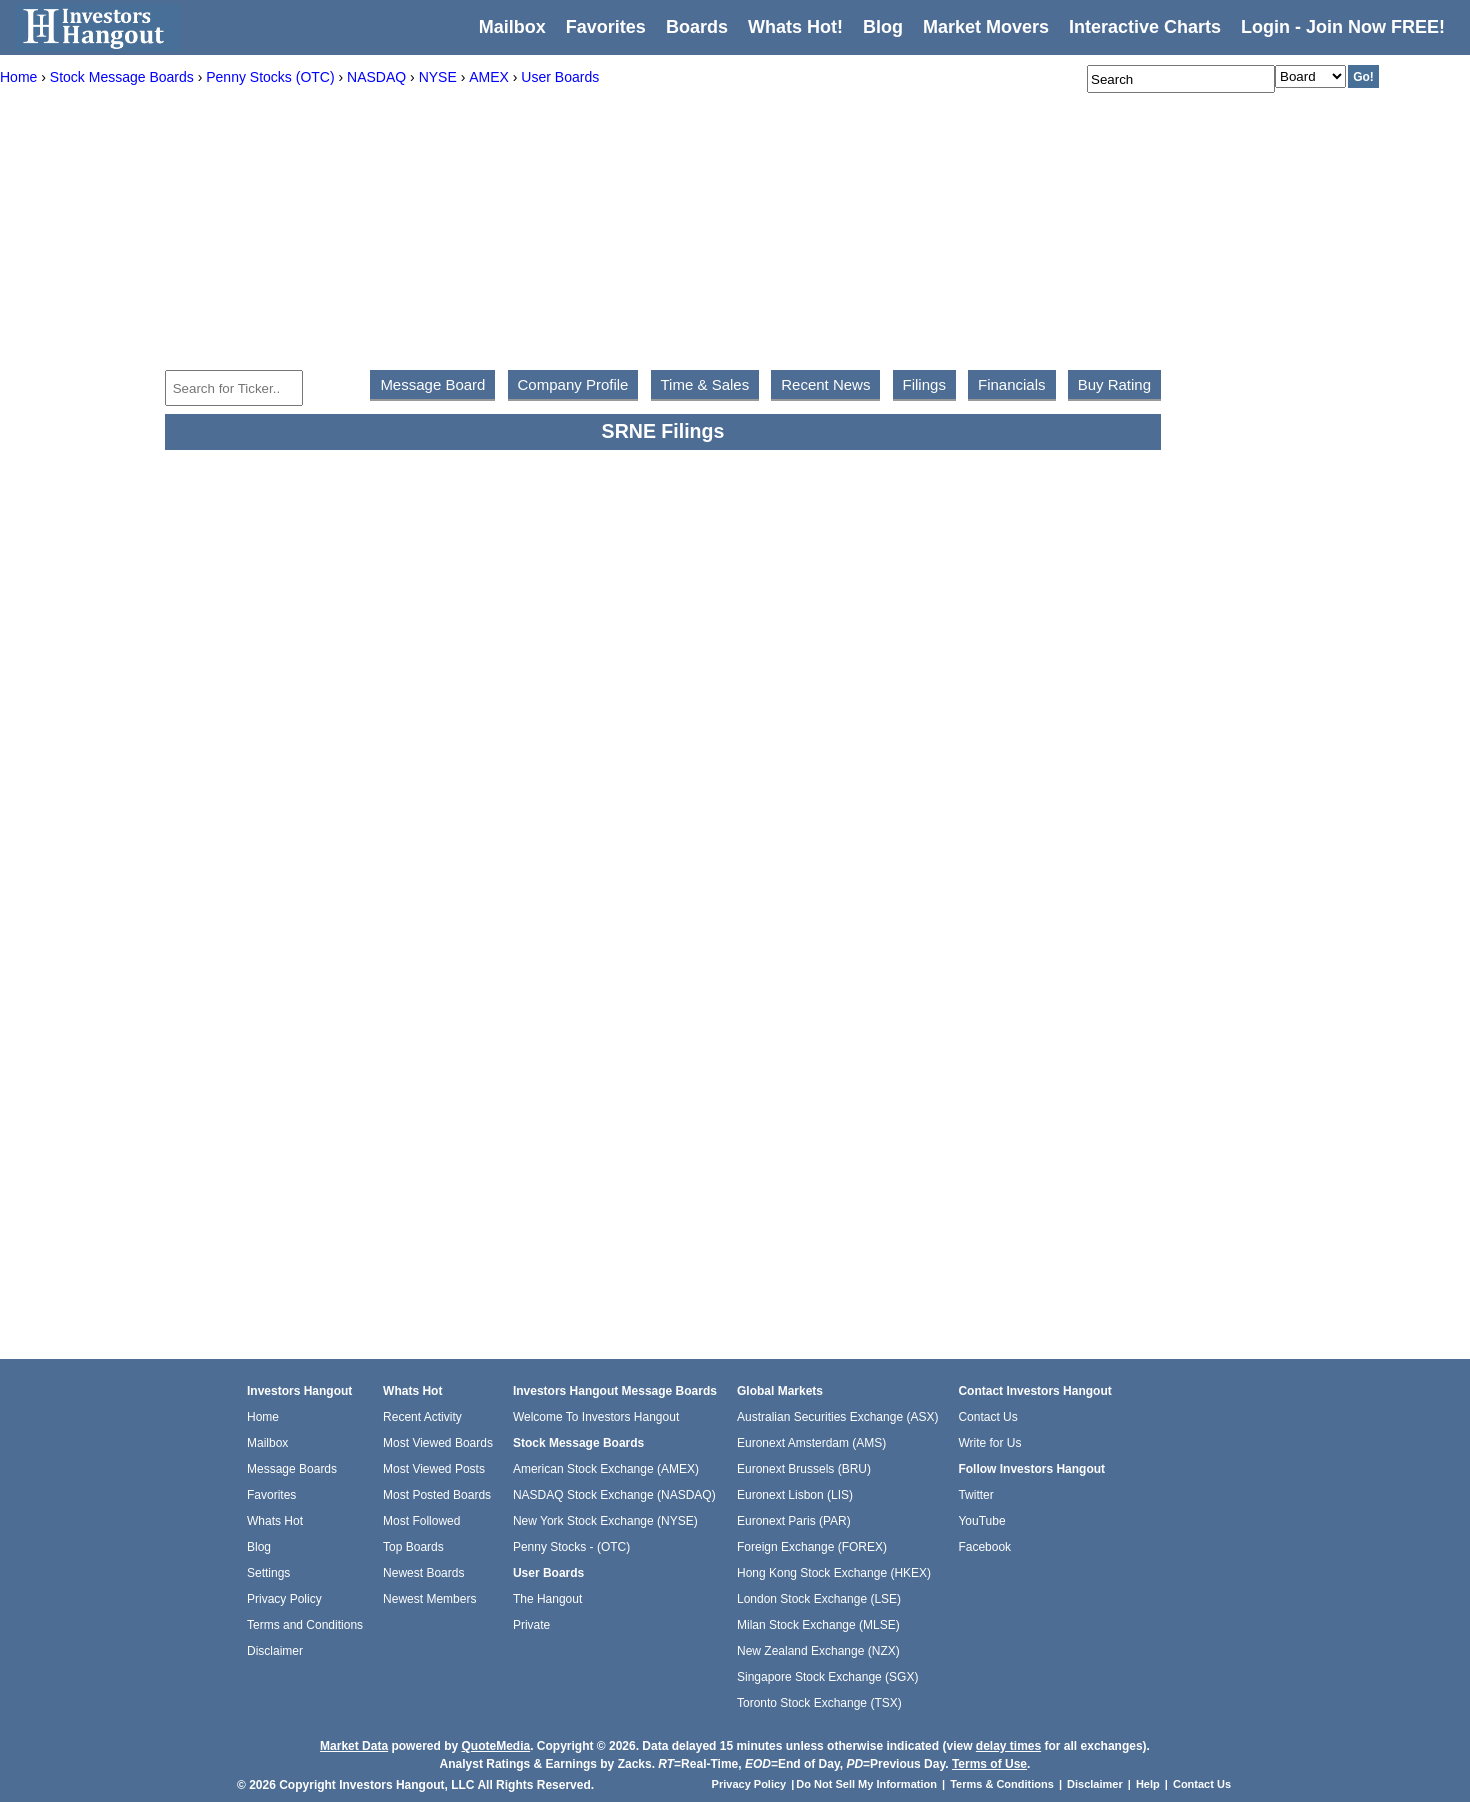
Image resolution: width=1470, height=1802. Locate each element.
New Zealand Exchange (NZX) (818, 1651)
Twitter (975, 1495)
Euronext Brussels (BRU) (804, 1469)
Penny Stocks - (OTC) (571, 1547)
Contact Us (987, 1417)
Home (263, 1417)
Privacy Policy (284, 1599)
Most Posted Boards (437, 1495)
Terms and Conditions (305, 1625)
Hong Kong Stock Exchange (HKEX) (834, 1573)
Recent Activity (422, 1417)
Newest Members (429, 1599)
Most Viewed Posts (434, 1469)
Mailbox (512, 27)
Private (531, 1625)
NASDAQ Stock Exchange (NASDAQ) (614, 1495)
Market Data (354, 1746)
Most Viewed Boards (438, 1443)
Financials (1012, 384)
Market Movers (986, 27)
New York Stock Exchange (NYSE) (605, 1521)
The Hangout (547, 1599)
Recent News (825, 384)
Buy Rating (1114, 384)
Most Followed (421, 1521)
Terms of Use (989, 1764)
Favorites (606, 27)
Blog (259, 1547)
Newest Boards (423, 1573)
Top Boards (413, 1547)
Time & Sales (705, 384)
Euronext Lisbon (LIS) (795, 1495)
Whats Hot (275, 1521)
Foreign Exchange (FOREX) (812, 1547)
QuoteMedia (495, 1746)
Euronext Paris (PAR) (794, 1521)
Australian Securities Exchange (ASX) (837, 1417)
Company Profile (573, 384)
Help (1148, 1784)
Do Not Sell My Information (868, 1784)
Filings (924, 384)
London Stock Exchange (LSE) (819, 1599)
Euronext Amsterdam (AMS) (811, 1443)
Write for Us (989, 1443)
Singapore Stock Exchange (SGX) (827, 1677)
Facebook (984, 1547)
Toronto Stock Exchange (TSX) (819, 1703)
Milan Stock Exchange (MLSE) (818, 1625)
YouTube (981, 1521)
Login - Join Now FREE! (1343, 27)
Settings (268, 1573)
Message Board (432, 384)
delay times (1008, 1746)
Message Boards (292, 1469)
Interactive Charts (1145, 27)
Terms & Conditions (1002, 1784)
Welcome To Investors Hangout (596, 1417)
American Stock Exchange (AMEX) (606, 1469)
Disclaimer (275, 1651)
